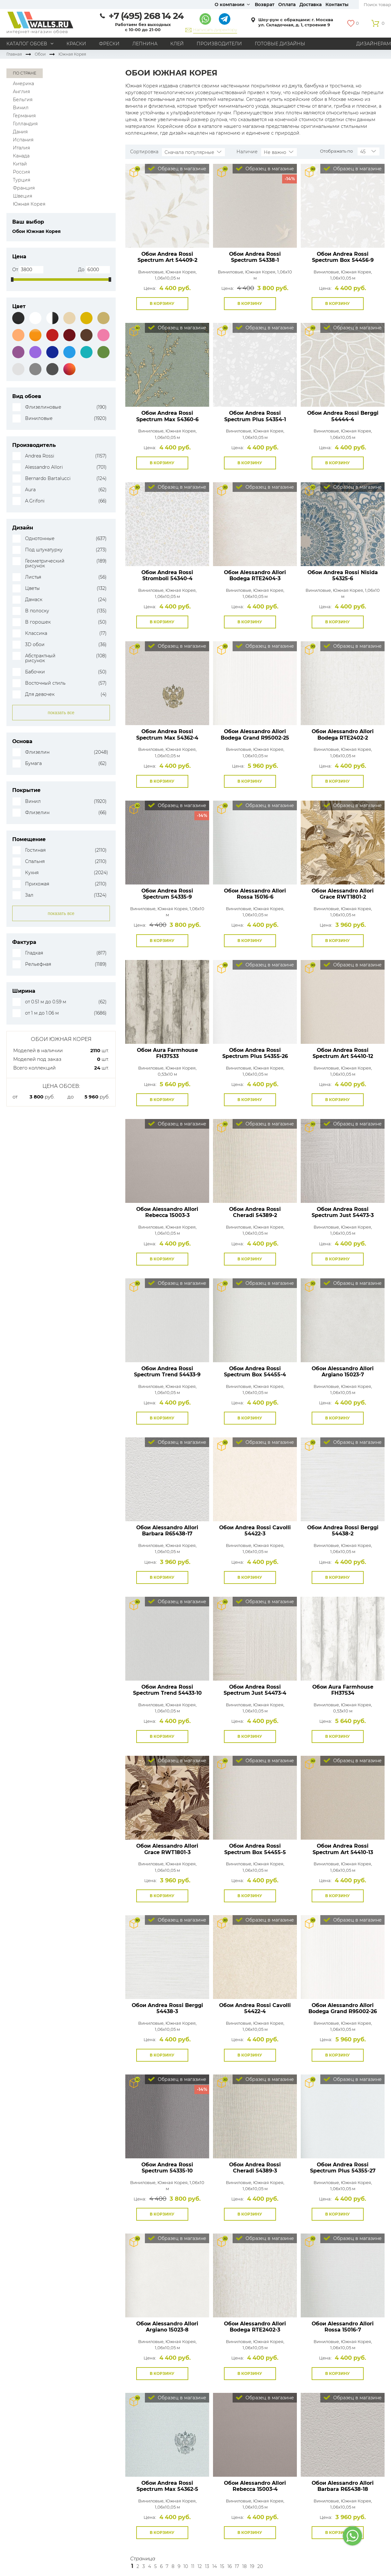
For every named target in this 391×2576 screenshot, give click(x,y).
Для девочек (40, 694)
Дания (20, 132)
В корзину (162, 303)
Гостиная (35, 850)
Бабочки (35, 672)
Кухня (32, 872)
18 (244, 2566)
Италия (21, 148)
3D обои (35, 644)
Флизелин (37, 752)
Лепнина (144, 44)
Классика (36, 633)
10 (185, 2566)
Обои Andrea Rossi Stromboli (167, 575)
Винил (21, 108)
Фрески (109, 44)
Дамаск (33, 599)
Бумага (33, 763)
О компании (229, 4)
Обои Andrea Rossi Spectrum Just (343, 1212)
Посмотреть (167, 233)
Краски (76, 44)
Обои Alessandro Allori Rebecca (167, 1212)
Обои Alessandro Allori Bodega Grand (255, 734)
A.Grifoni (35, 501)
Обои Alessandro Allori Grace (343, 894)
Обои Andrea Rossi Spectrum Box (343, 257)
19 (252, 2566)
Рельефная (38, 964)
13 (207, 2566)
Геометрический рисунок (45, 563)
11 (192, 2566)
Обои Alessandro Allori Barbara (167, 1530)
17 (237, 2566)
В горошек (38, 622)
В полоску (37, 610)
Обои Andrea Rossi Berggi (342, 416)
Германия (24, 116)
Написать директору (215, 29)
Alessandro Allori (44, 467)
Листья (33, 577)
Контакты (337, 4)
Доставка (310, 4)
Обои (40, 54)
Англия (21, 91)
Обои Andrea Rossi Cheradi (255, 1212)
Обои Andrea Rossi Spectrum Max (167, 416)
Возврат (264, 4)
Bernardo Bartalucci (48, 478)
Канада (21, 156)
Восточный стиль (45, 683)
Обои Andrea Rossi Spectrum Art (167, 257)
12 (200, 2566)
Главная (14, 54)
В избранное (195, 303)
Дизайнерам (373, 44)
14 (214, 2566)
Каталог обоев (26, 44)
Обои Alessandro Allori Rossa (255, 894)
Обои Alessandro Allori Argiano (343, 1371)
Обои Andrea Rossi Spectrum (255, 257)
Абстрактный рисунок (40, 658)
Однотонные (40, 538)
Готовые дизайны (280, 44)
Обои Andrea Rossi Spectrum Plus (255, 416)
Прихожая (37, 884)
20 (260, 2566)
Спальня (35, 861)
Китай (20, 164)
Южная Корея (29, 204)
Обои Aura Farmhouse (167, 1053)
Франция (24, 188)
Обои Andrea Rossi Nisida (342, 575)
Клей (177, 44)
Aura (30, 489)
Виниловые (39, 418)
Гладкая (34, 953)
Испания (23, 140)
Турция (21, 180)
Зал (29, 895)
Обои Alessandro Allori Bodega (255, 575)
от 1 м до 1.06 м (42, 1013)
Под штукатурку (44, 549)
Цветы (32, 588)
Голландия (25, 124)
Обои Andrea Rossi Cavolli (255, 1530)
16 (229, 2566)
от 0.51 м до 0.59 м (45, 1001)
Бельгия (22, 99)
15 (222, 2566)
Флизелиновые (43, 407)
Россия (21, 172)
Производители (219, 44)
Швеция (22, 196)
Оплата (287, 4)
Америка (23, 83)
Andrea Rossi (39, 456)
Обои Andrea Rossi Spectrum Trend (167, 1371)
